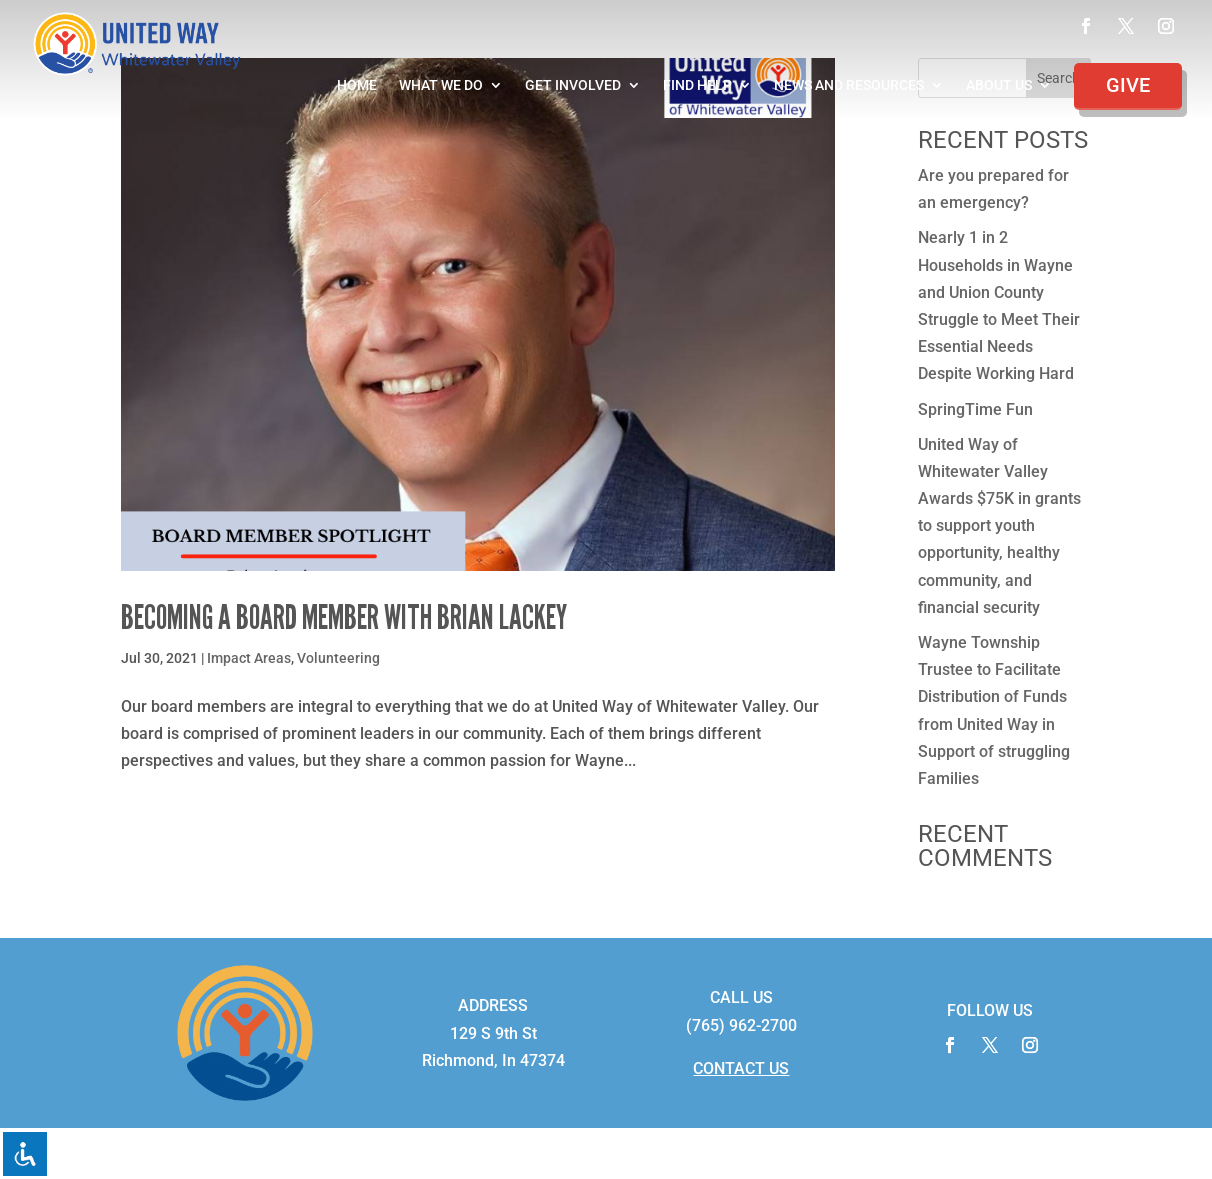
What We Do (441, 85)
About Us (999, 85)
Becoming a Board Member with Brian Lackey (344, 617)
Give (1128, 85)
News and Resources (849, 85)
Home (357, 85)
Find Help (697, 85)
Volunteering (338, 658)
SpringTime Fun (975, 409)
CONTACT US (741, 1068)
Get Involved (573, 85)
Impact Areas (249, 658)
